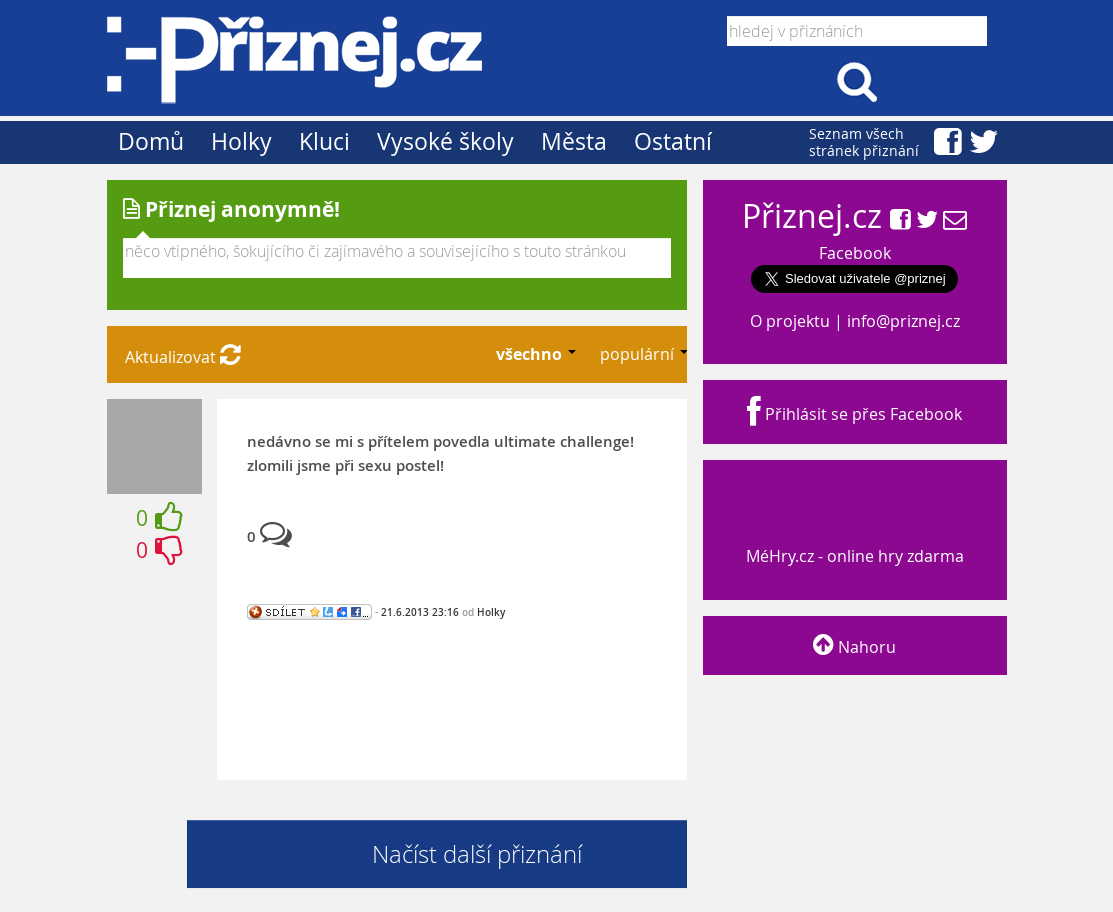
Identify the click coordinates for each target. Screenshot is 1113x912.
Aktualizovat (183, 357)
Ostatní (673, 141)
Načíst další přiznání (477, 854)
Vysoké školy (445, 141)
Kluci (324, 141)
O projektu (790, 321)
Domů (151, 141)
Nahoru (854, 647)
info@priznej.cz (903, 321)
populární (639, 354)
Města (574, 141)
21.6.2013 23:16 (420, 612)
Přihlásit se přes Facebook (854, 414)
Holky (241, 141)
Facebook (855, 253)
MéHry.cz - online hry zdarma (853, 537)
